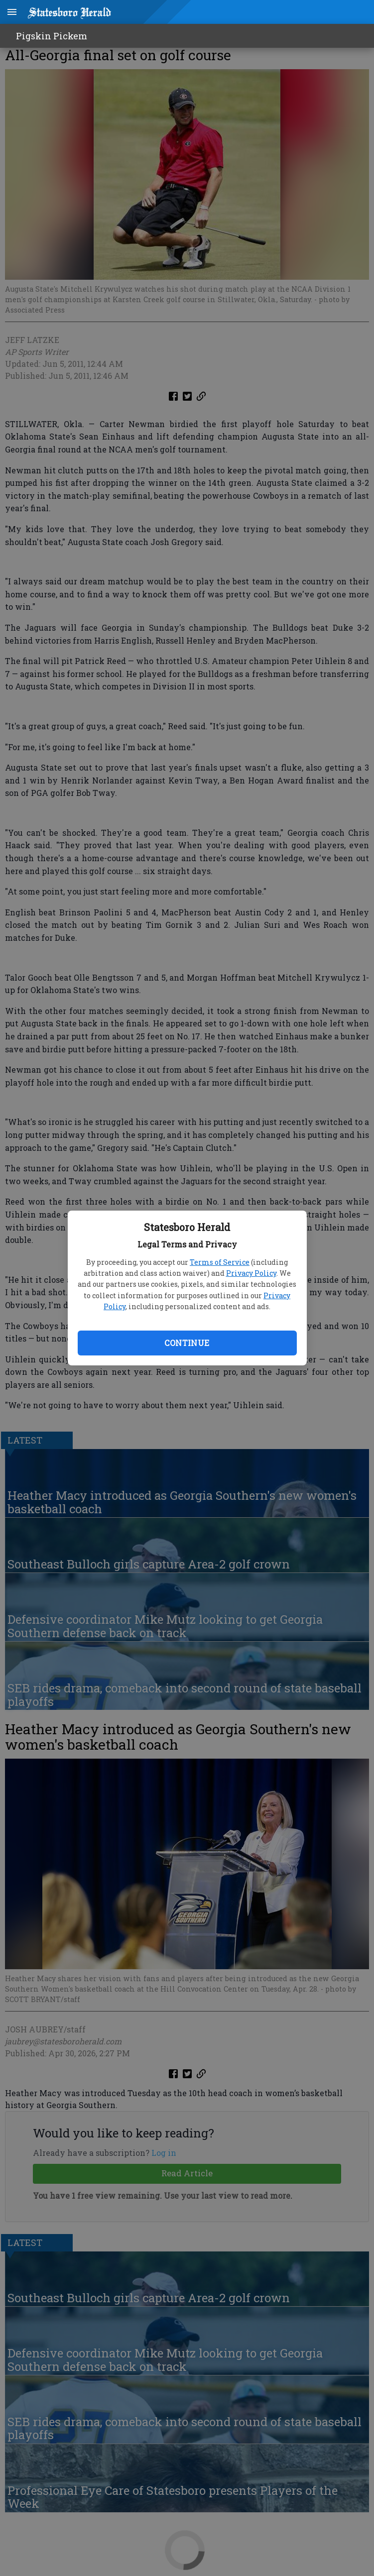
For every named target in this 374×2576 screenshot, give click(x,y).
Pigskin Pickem (51, 36)
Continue (186, 1343)
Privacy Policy (251, 1273)
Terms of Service (219, 1262)
